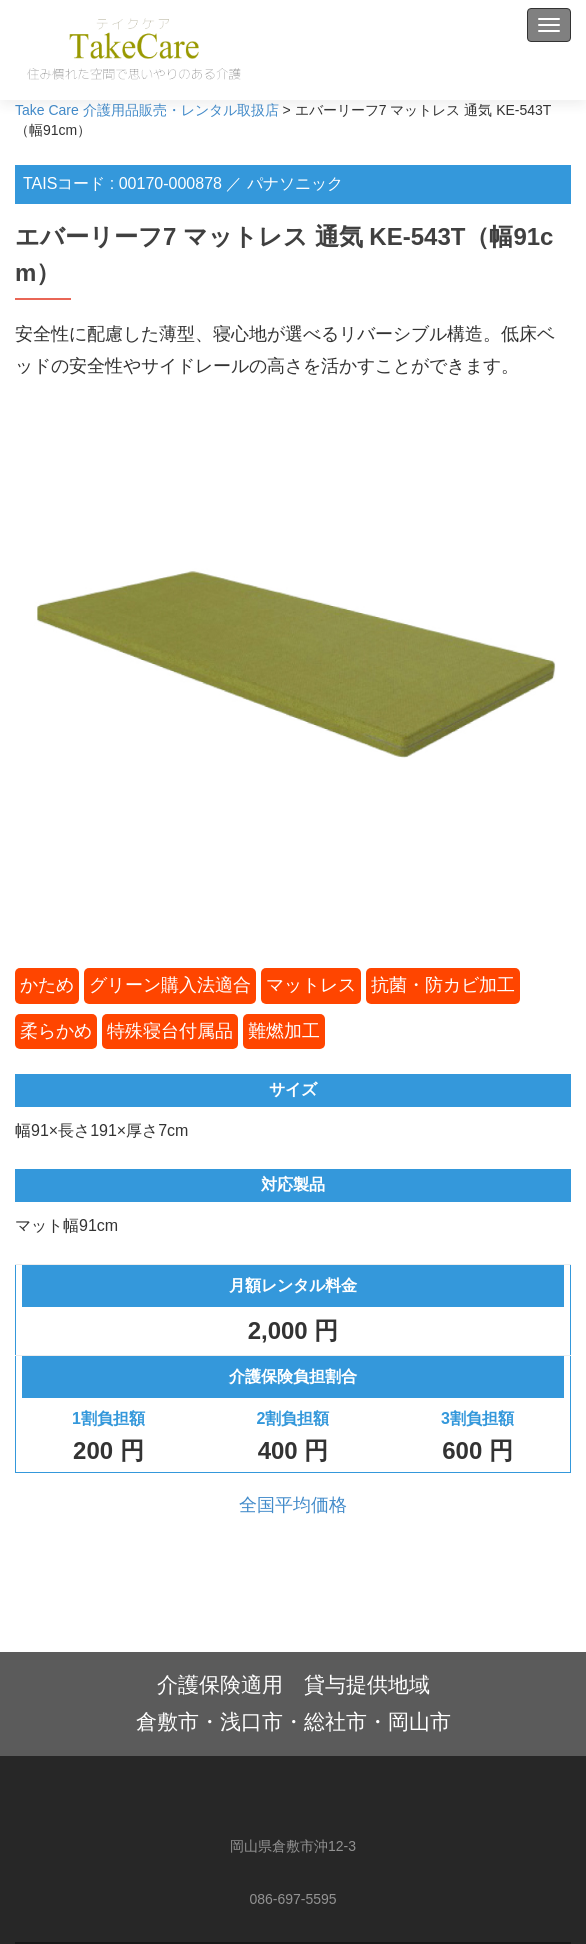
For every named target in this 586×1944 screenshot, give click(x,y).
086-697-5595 (292, 1899)
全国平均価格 (293, 1505)
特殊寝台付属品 (170, 1031)
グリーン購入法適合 (170, 985)
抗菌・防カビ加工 (443, 985)
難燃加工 (284, 1031)
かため (47, 985)
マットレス (311, 985)
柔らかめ (56, 1031)
